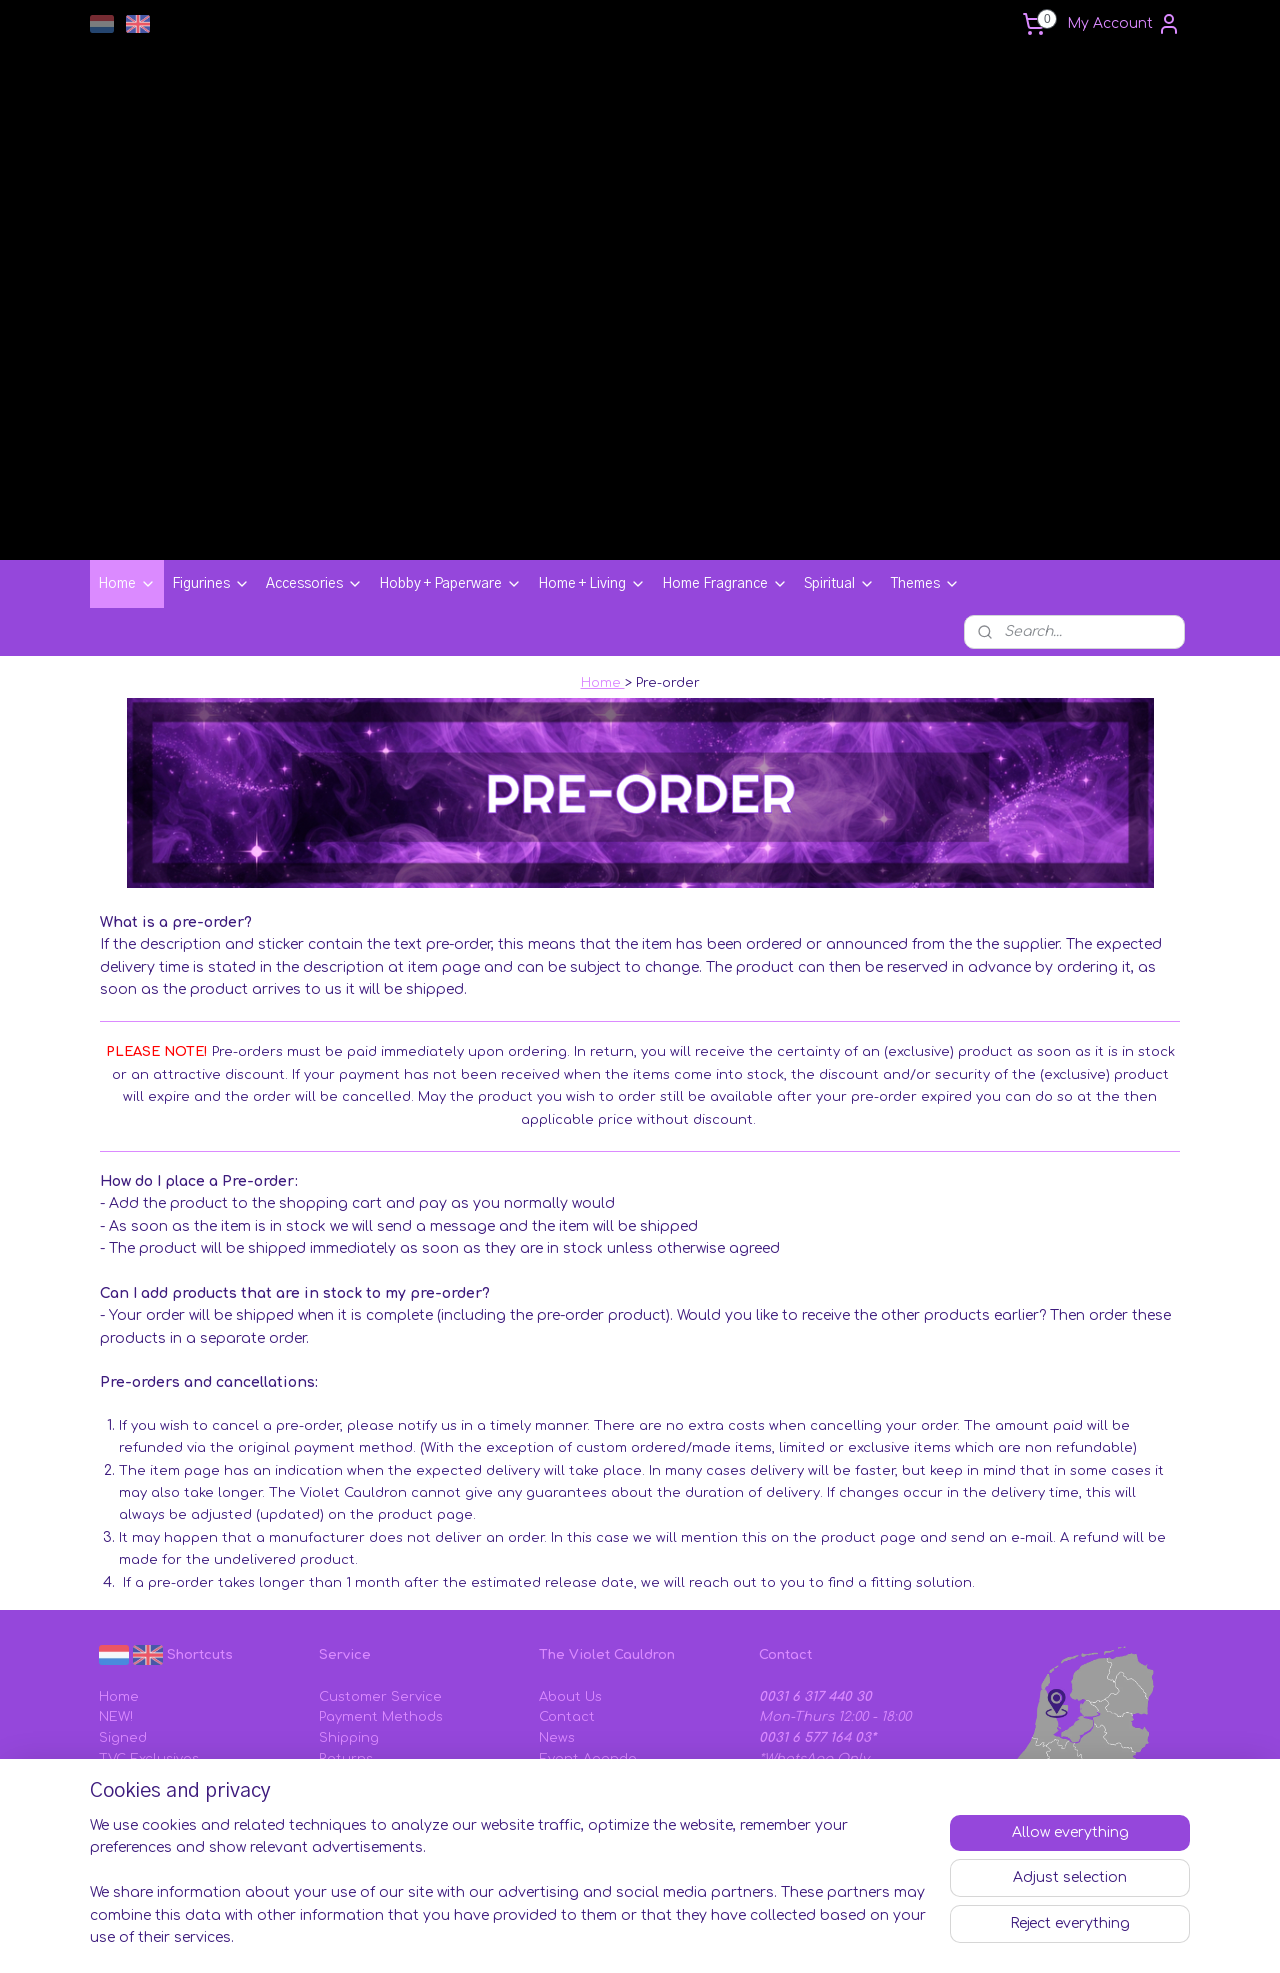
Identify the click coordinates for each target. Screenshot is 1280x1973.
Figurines (211, 472)
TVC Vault (132, 1668)
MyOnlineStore (1017, 1936)
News (557, 1626)
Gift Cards (352, 1689)
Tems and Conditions (610, 1709)
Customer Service (380, 1585)
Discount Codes (373, 1668)
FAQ (332, 1751)
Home (127, 472)
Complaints (357, 1709)
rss (749, 1936)
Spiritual (839, 472)
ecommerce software (830, 1936)
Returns (346, 1647)
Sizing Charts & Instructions (414, 1772)
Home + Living (592, 472)
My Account (1124, 24)
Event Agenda (588, 1647)
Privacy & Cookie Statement (634, 1730)
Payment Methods (381, 1605)
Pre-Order (132, 1689)
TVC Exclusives (149, 1647)
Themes (925, 472)
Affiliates (569, 1668)
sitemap (706, 1936)
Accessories (314, 472)
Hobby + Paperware (450, 472)
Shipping (349, 1626)
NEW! (116, 1605)
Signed (123, 1626)
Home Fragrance (725, 472)
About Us (570, 1585)
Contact (567, 1605)
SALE (116, 1709)
